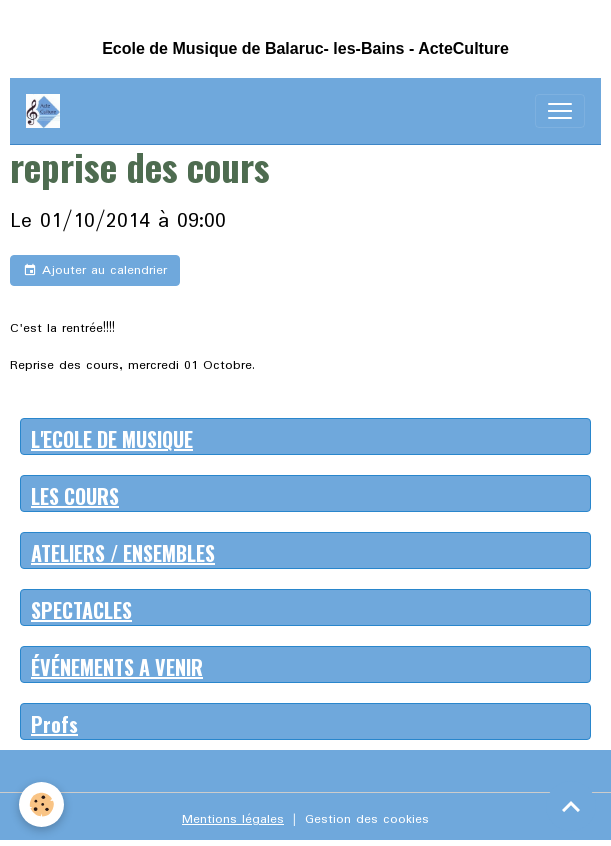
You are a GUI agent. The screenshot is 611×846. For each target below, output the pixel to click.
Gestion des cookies (367, 819)
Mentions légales (233, 819)
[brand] (47, 111)
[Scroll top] (571, 806)
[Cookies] (42, 804)
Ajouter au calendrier (95, 270)
